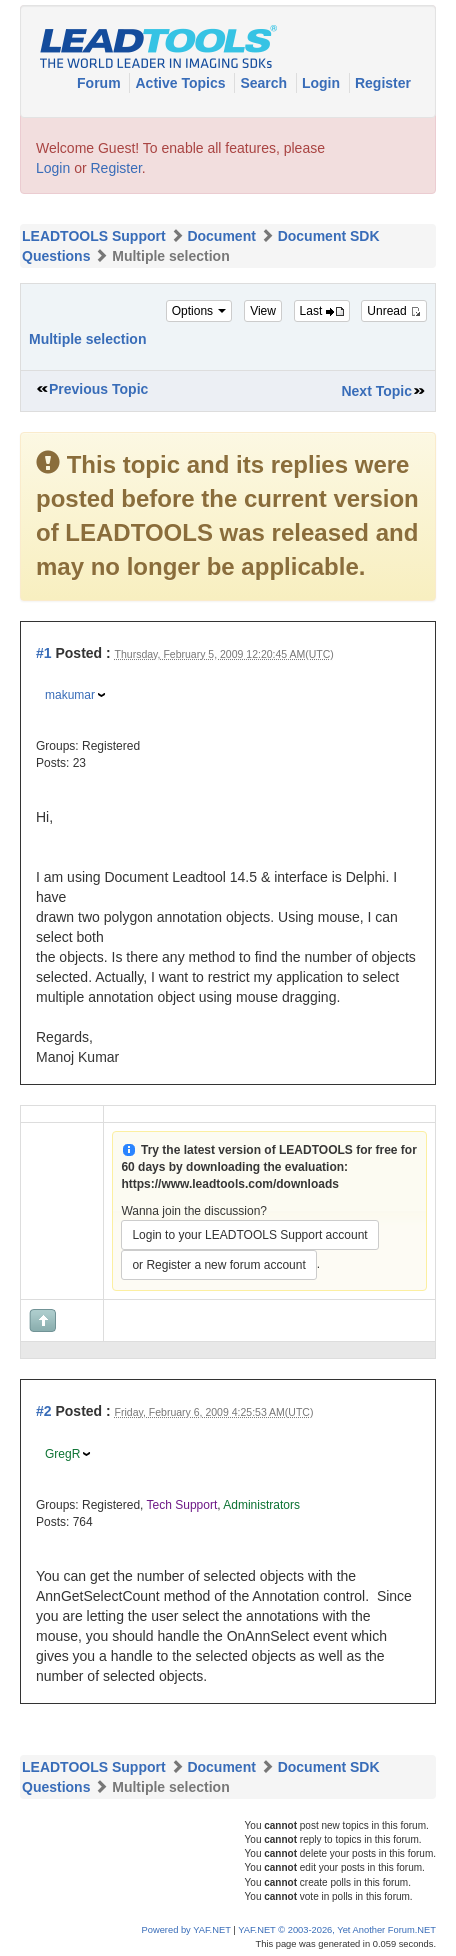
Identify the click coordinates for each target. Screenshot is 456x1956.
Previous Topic (98, 389)
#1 (44, 653)
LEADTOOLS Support (94, 236)
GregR (62, 1454)
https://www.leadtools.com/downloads (230, 1184)
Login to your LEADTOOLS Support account (249, 1235)
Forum (100, 83)
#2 (44, 1411)
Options (199, 311)
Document (221, 236)
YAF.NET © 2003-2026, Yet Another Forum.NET (337, 1930)
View (263, 311)
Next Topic (376, 391)
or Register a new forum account (218, 1265)
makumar (70, 695)
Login (323, 83)
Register (383, 83)
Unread (394, 311)
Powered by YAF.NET (186, 1930)
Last (322, 311)
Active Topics (182, 83)
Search (265, 83)
